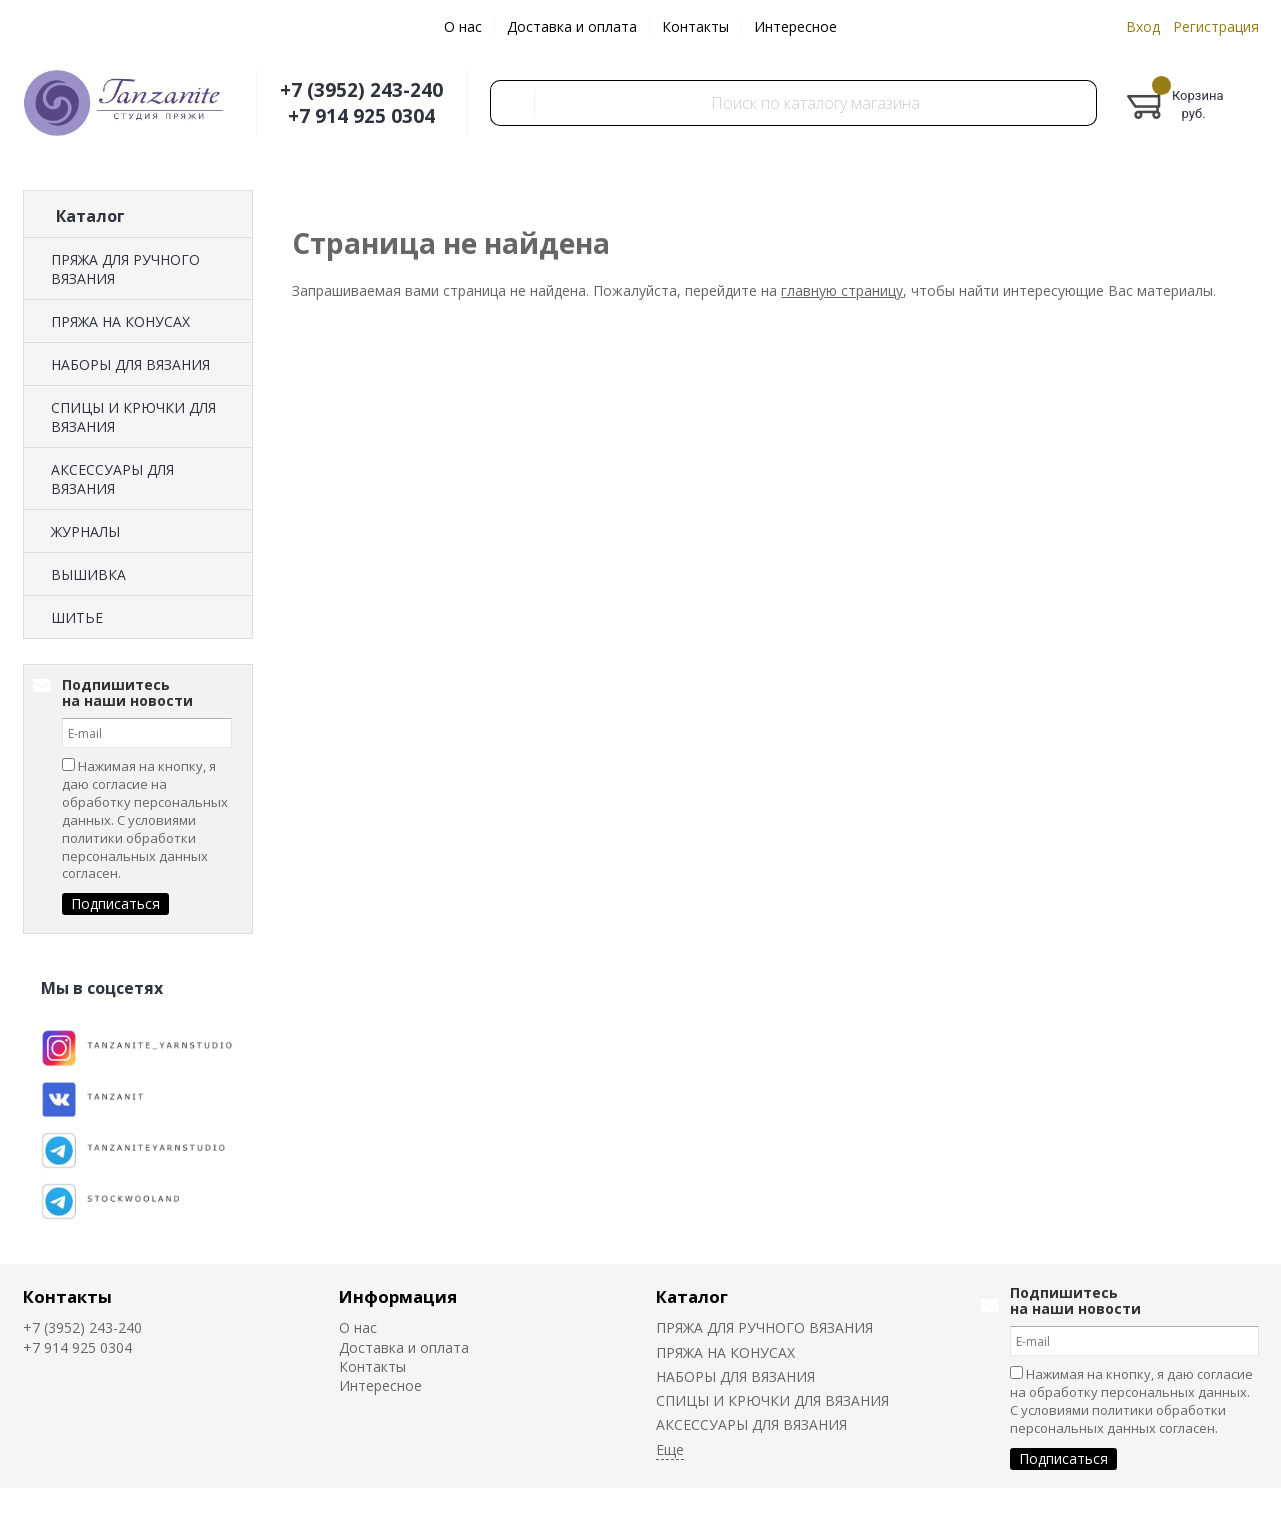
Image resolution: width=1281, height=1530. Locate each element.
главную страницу (842, 290)
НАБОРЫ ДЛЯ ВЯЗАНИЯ (130, 364)
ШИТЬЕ (77, 617)
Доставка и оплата (572, 26)
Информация (398, 1296)
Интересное (795, 26)
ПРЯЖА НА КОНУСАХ (120, 321)
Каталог (692, 1296)
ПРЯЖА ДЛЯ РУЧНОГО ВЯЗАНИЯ (125, 269)
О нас (463, 26)
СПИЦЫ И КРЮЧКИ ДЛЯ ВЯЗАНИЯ (133, 417)
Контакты (695, 26)
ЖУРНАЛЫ (85, 531)
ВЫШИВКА (88, 574)
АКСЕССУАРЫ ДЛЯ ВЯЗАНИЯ (112, 479)
